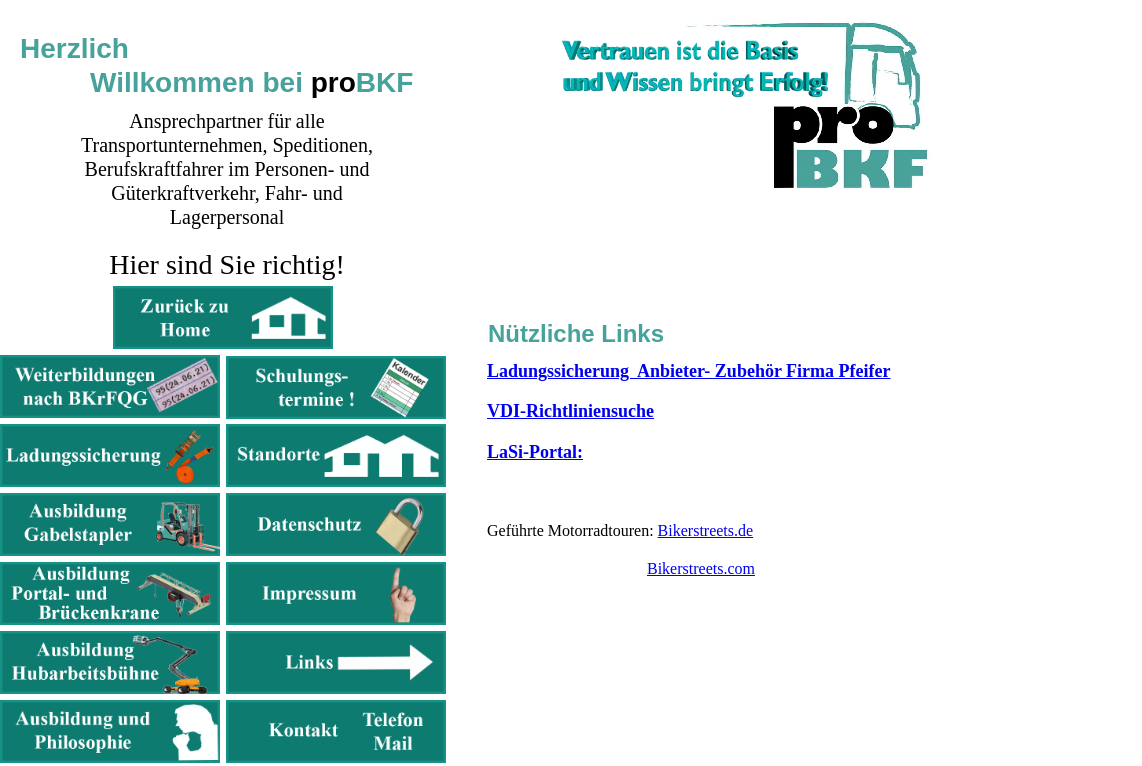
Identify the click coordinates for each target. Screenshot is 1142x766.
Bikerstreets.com (701, 568)
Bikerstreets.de (706, 530)
